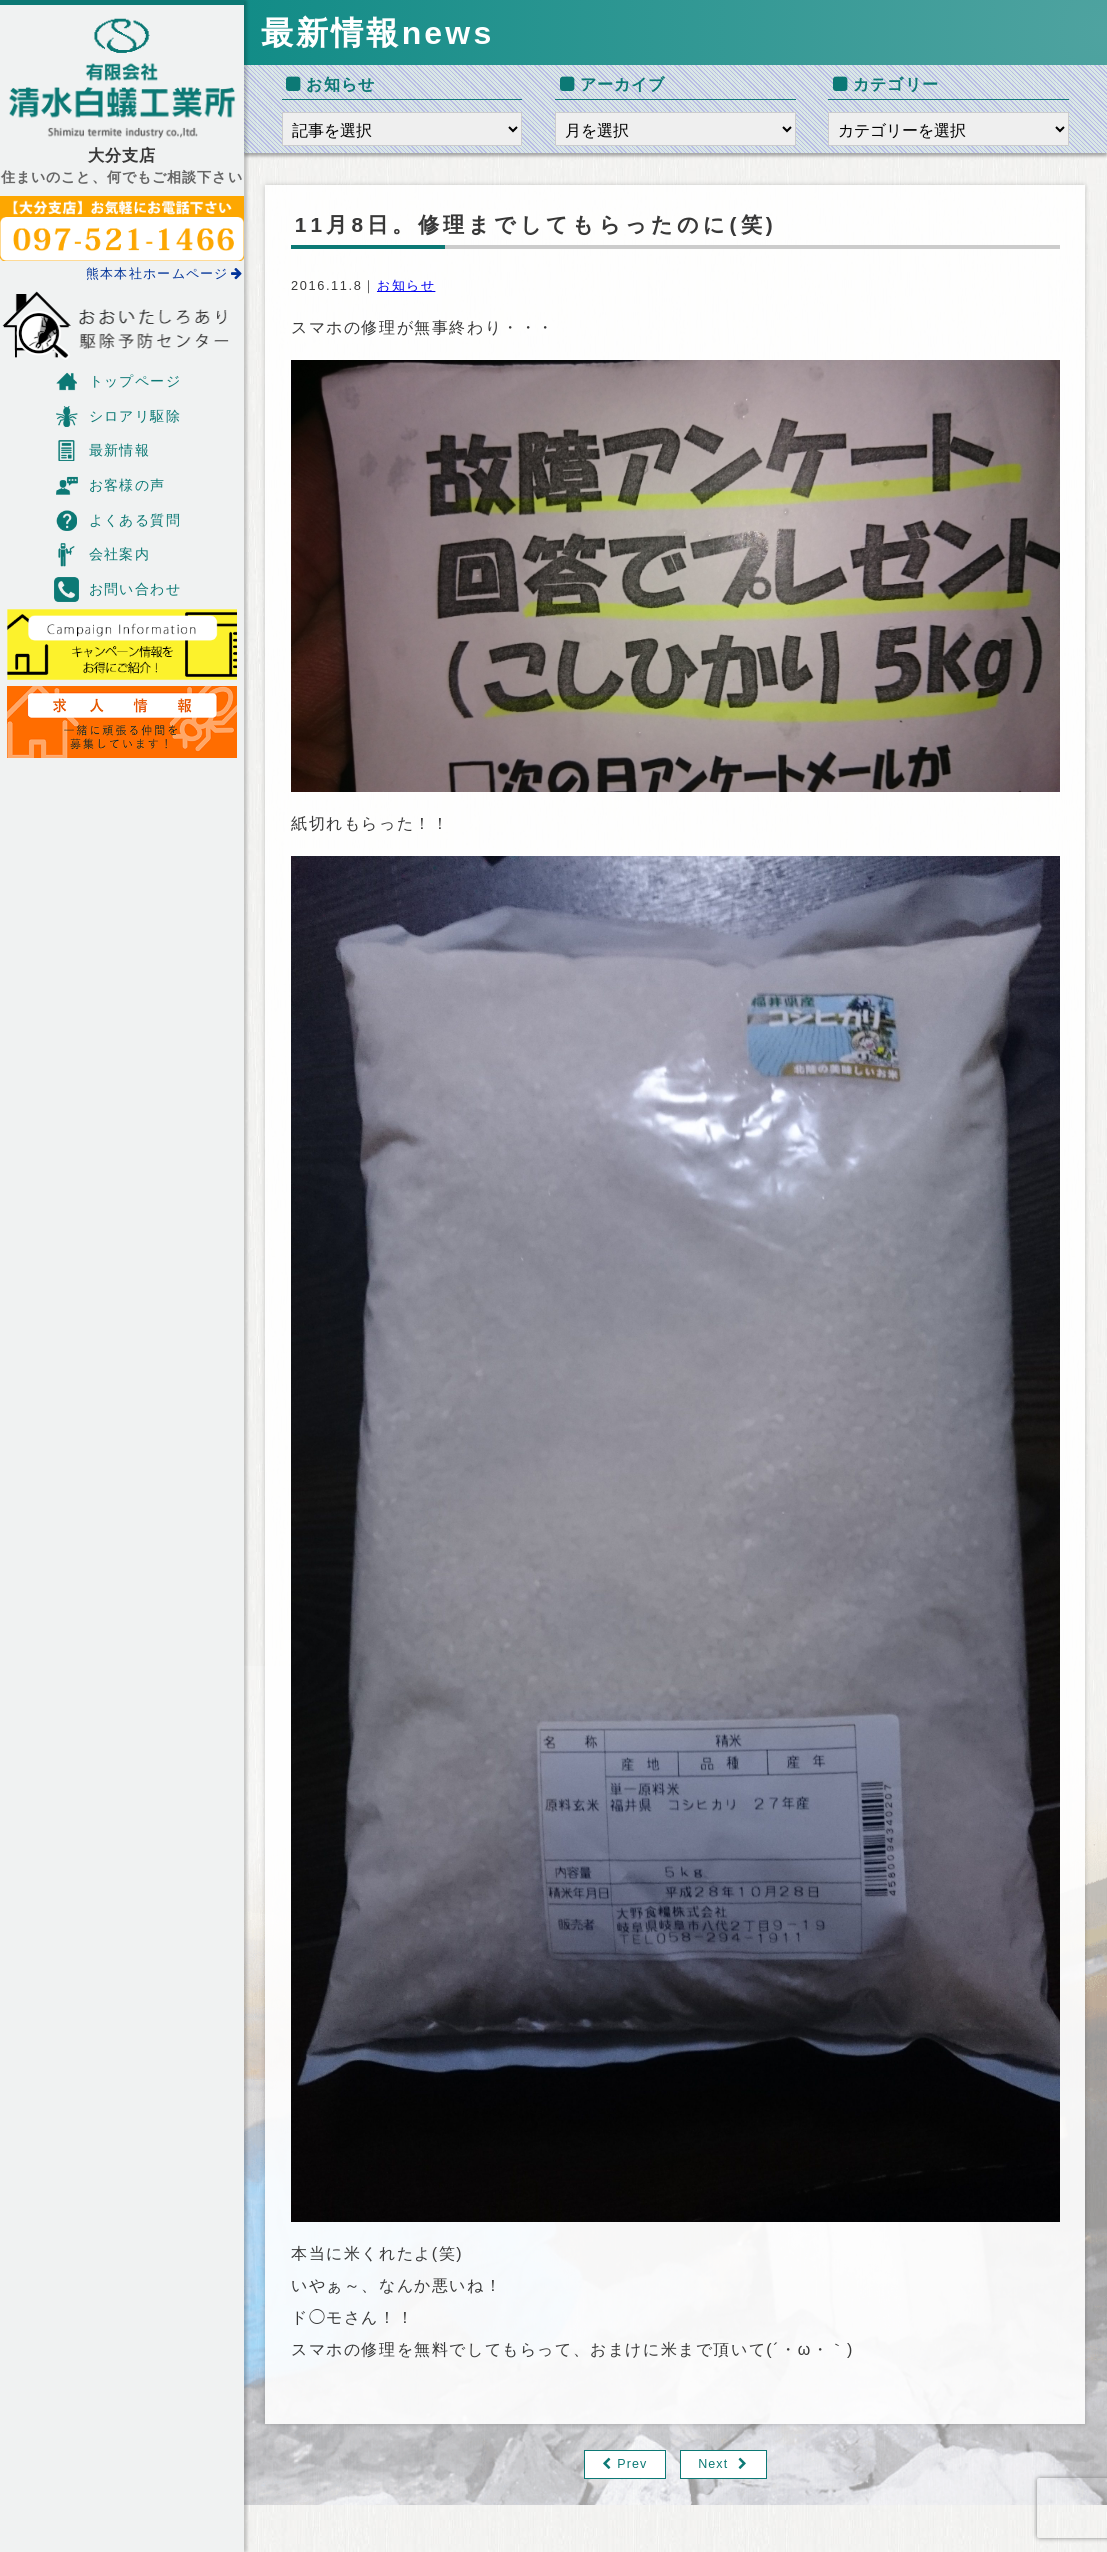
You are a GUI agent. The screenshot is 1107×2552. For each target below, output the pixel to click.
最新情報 (102, 450)
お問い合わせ (118, 589)
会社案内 (102, 554)
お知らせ (406, 285)
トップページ (118, 381)
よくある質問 (118, 520)
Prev (632, 2464)
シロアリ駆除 (118, 416)
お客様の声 (110, 485)
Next (713, 2464)
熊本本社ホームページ (165, 273)
